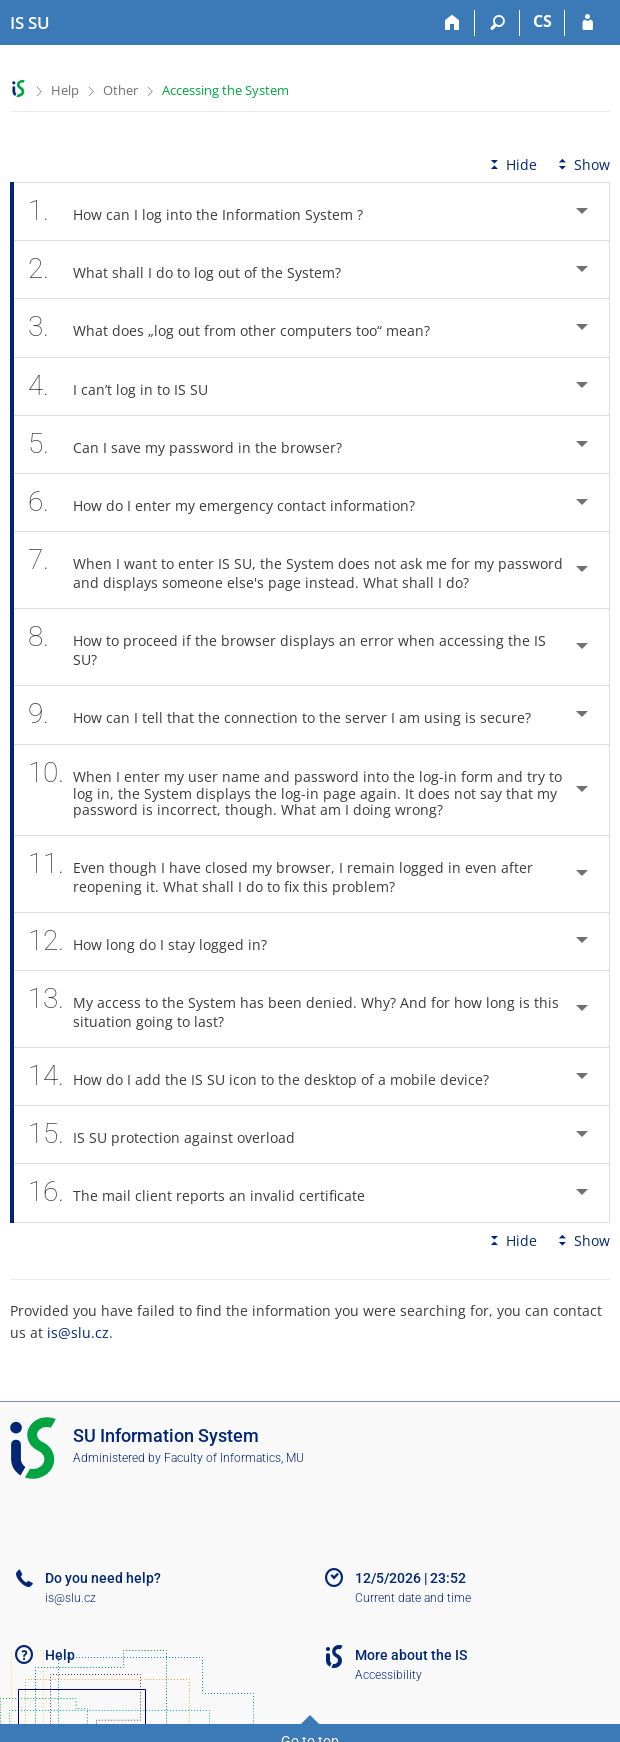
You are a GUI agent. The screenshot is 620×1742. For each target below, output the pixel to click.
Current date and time (413, 1598)
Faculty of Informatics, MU (234, 1458)
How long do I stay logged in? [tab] (158, 941)
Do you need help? (103, 1578)
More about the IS (411, 1655)
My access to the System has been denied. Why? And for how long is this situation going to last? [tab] (293, 1009)
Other (120, 90)
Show (582, 164)
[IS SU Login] (587, 23)
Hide (511, 164)
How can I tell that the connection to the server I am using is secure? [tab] (290, 714)
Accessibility (388, 1675)
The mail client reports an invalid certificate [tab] (207, 1192)
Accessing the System (225, 90)
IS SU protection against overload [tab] (172, 1134)
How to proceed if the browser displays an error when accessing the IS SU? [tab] (287, 647)
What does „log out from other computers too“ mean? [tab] (240, 327)
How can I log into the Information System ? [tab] (206, 211)
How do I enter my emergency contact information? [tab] (232, 502)
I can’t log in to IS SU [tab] (129, 386)
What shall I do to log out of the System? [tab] (195, 269)
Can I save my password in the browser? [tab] (196, 444)
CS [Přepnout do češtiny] (542, 21)
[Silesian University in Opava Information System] (30, 23)
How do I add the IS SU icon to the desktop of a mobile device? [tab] (269, 1076)
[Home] (452, 23)
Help (65, 90)
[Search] (497, 23)
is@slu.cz (78, 1332)
